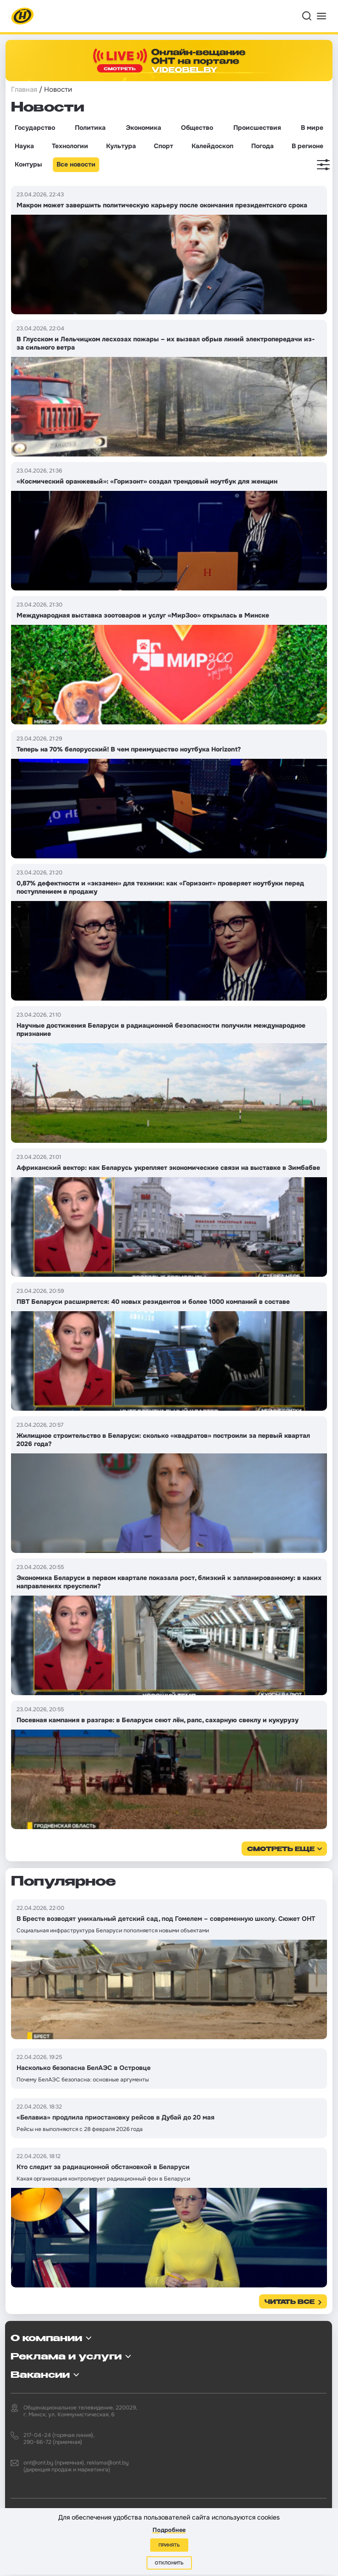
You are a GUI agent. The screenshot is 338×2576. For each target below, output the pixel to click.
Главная (24, 89)
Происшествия (257, 127)
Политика (90, 127)
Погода (262, 146)
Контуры (28, 164)
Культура (121, 146)
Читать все (290, 2302)
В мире (312, 127)
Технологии (70, 146)
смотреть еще (281, 1850)
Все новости (76, 164)
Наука (24, 146)
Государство (35, 127)
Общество (197, 127)
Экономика (143, 127)
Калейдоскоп (212, 146)
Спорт (163, 146)
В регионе (307, 146)
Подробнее (169, 2530)
